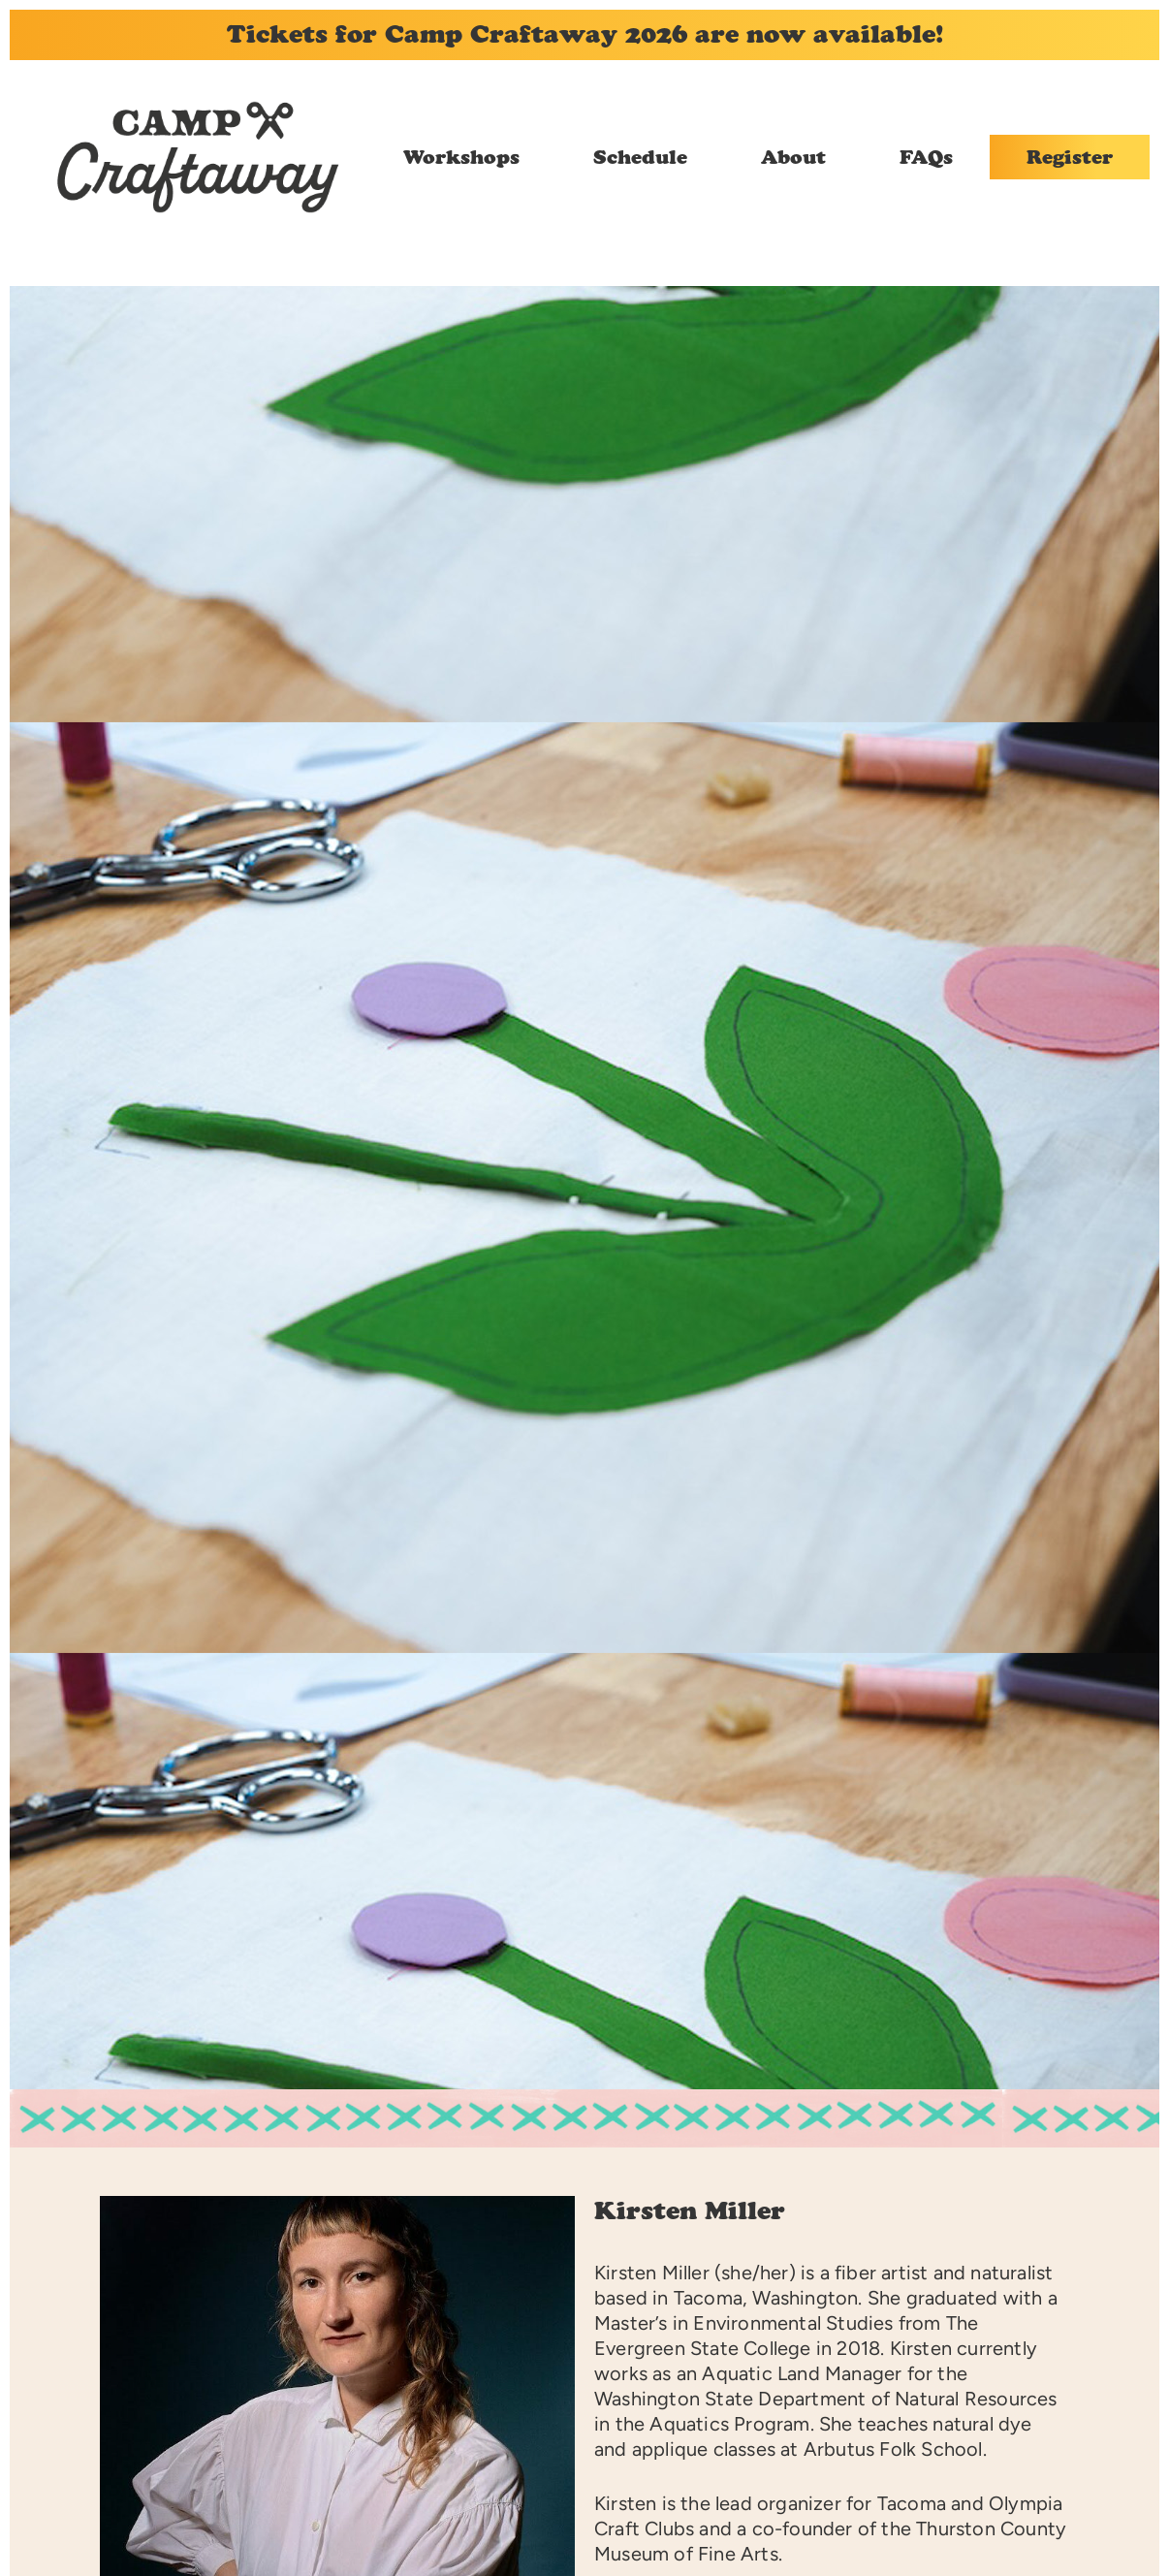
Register (1070, 157)
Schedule (640, 157)
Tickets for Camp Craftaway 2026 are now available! (585, 33)
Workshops (461, 157)
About (793, 157)
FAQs (926, 157)
